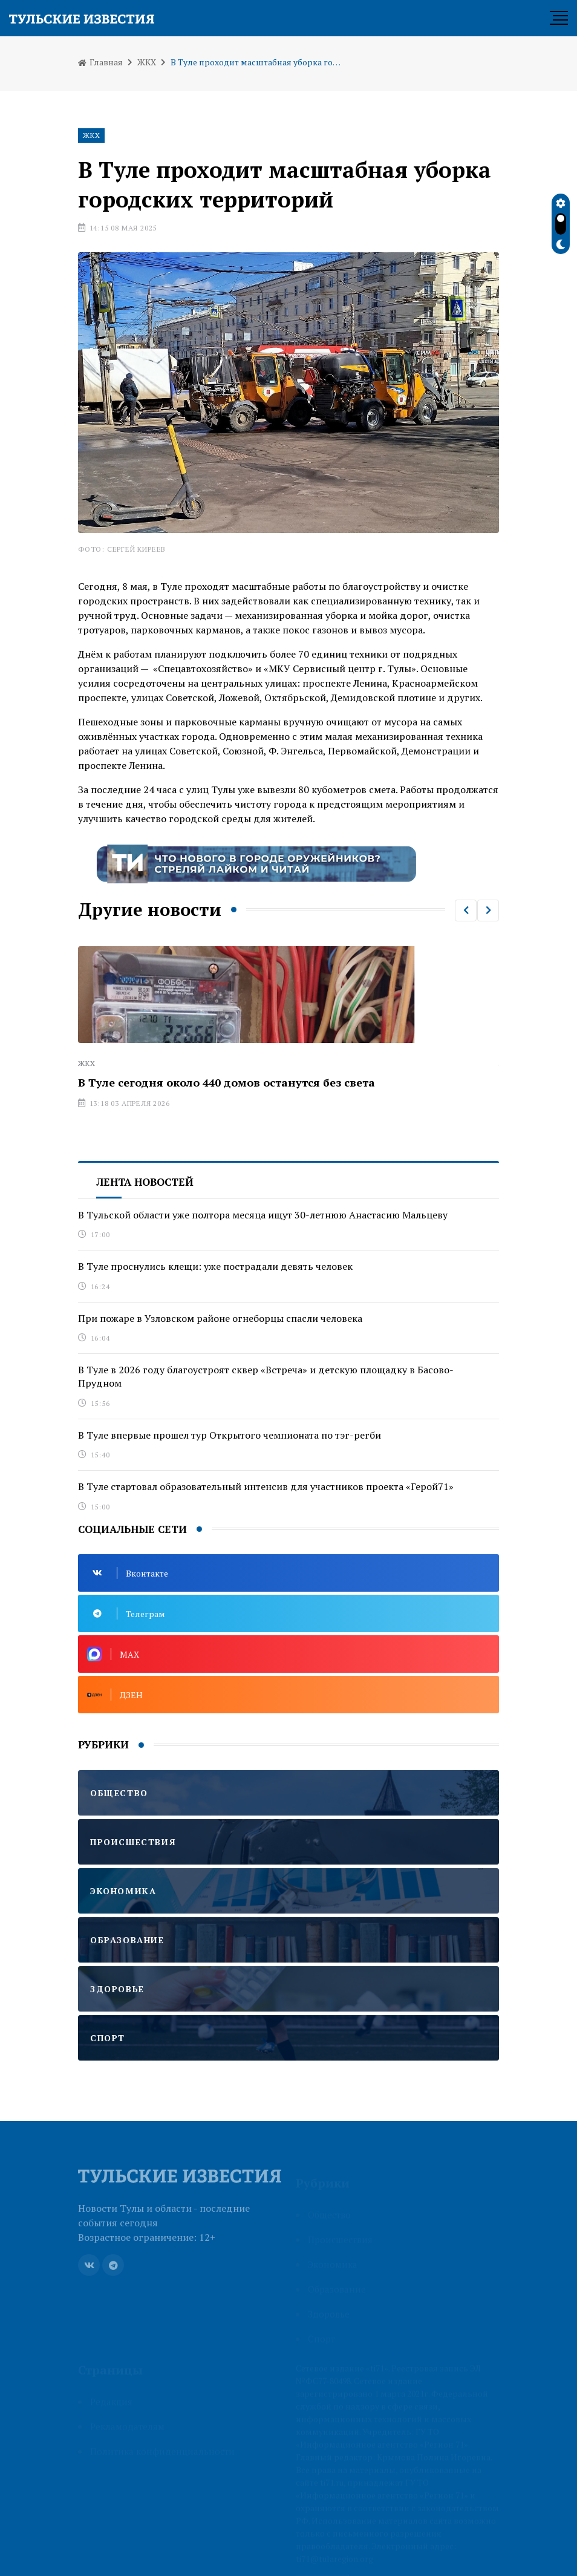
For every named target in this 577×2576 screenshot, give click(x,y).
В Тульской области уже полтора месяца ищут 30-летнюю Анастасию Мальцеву (263, 1214)
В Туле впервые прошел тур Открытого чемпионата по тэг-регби (229, 1435)
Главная (100, 62)
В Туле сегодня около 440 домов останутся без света (226, 1082)
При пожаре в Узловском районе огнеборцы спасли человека (220, 1318)
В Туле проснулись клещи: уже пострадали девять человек (215, 1266)
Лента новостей (145, 1182)
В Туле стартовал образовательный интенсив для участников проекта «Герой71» (266, 1486)
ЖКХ (146, 62)
